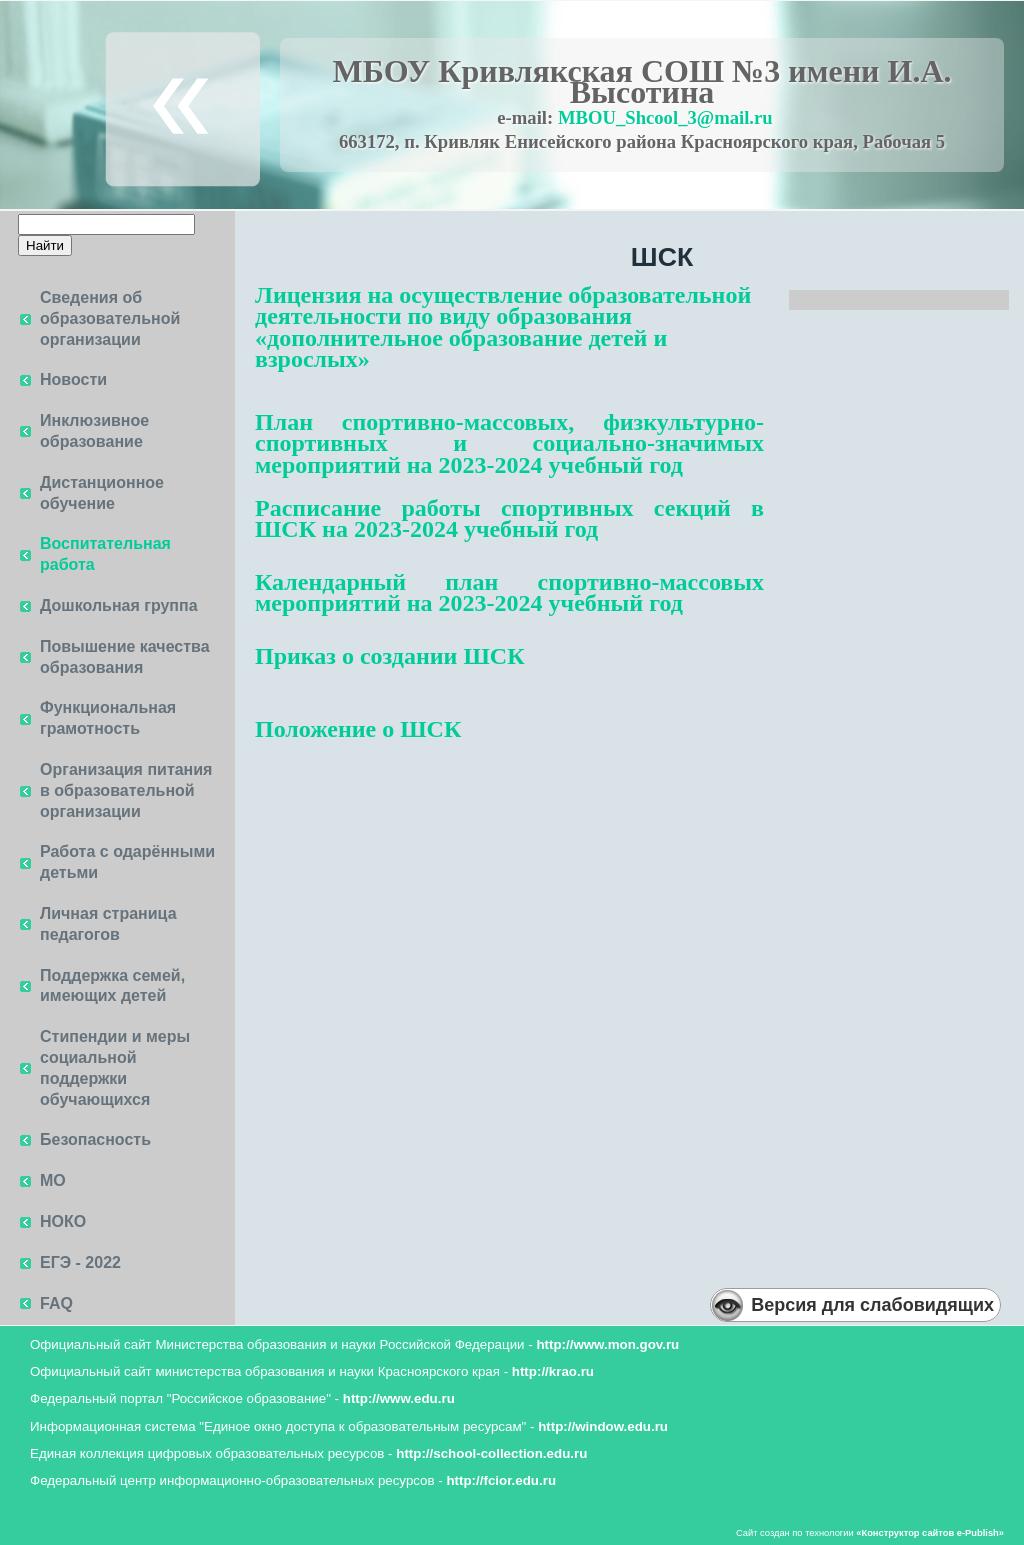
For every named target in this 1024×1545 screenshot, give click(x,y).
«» (930, 1533)
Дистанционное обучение (102, 493)
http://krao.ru (553, 1371)
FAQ (56, 1303)
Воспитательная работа (105, 554)
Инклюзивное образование (94, 431)
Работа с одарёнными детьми (127, 862)
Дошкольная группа (119, 605)
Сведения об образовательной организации (110, 318)
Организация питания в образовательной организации (126, 790)
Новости (73, 379)
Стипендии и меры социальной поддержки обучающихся (115, 1067)
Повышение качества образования (125, 657)
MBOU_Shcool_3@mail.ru (665, 117)
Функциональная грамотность (108, 718)
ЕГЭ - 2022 (80, 1262)
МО (53, 1180)
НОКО (63, 1221)
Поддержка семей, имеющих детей (112, 986)
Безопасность (95, 1139)
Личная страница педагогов (108, 924)
